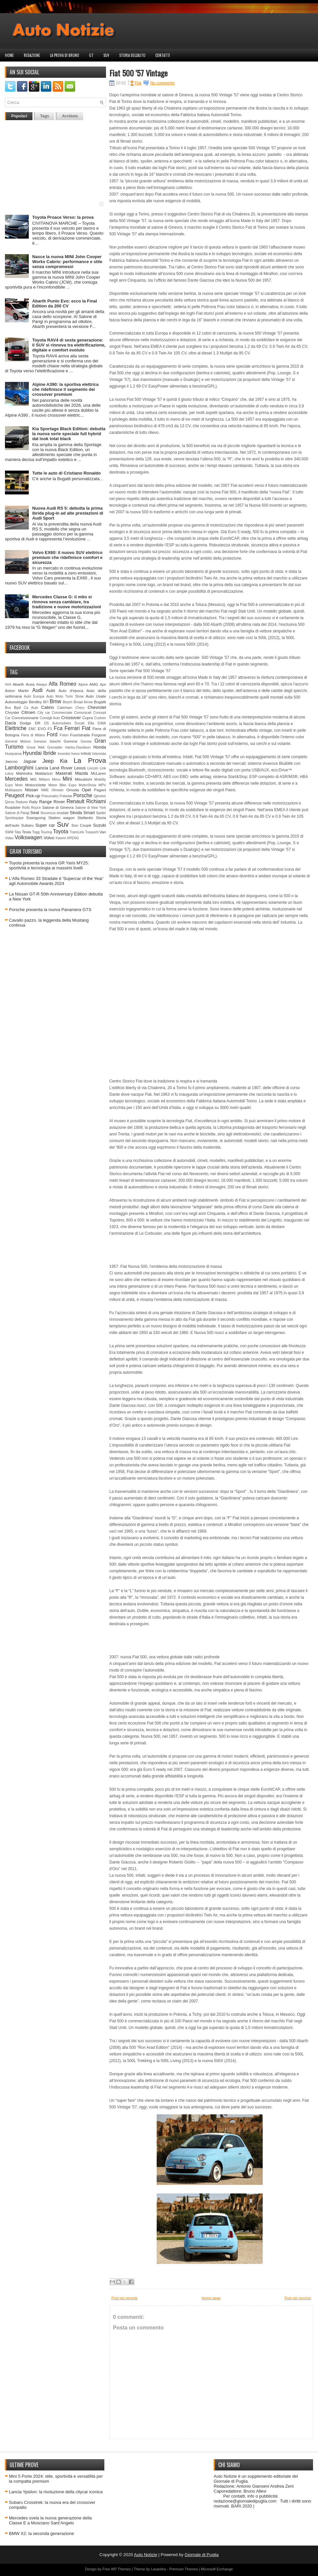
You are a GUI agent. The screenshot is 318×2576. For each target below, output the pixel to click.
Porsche (82, 795)
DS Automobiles (57, 723)
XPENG (73, 838)
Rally (33, 802)
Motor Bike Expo (62, 785)
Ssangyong (35, 817)
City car (43, 712)
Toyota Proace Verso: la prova (62, 217)
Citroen (28, 712)
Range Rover (52, 801)
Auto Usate (96, 696)
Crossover (71, 717)
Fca (58, 728)
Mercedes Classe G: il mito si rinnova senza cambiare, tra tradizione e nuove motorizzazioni (66, 601)
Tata (18, 832)
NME (45, 790)
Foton (64, 735)
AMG (93, 684)
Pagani (100, 790)
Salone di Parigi (17, 813)
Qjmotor (100, 796)
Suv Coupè (81, 825)
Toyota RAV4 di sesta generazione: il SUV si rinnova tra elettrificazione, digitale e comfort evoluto (68, 345)
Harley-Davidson (78, 747)
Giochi (54, 741)
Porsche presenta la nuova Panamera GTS (50, 909)
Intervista (99, 754)
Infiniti (86, 753)
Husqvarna (13, 754)
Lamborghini (19, 767)
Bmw (55, 701)
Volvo (49, 837)
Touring (46, 832)
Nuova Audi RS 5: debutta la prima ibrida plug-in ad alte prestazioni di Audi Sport (67, 513)
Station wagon (61, 817)
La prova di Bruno (64, 55)
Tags (44, 116)
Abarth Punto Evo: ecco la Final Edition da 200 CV (64, 303)
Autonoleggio (16, 702)
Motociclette (35, 785)
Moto (19, 785)
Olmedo (57, 790)
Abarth (18, 684)
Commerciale (62, 712)
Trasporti (91, 832)
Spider (101, 813)
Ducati (79, 723)
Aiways (41, 684)
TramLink (77, 832)
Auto (50, 690)
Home (9, 55)
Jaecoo (11, 761)
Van (102, 832)
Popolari (19, 116)
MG (33, 779)
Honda (99, 747)
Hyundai (32, 753)
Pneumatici (49, 796)
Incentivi (64, 754)
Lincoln (92, 768)
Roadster (13, 807)
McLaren (98, 773)
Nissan (31, 789)
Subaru (27, 825)
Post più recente (124, 2298)
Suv (106, 55)
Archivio (70, 116)
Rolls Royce (31, 807)
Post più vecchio (298, 2298)
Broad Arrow (83, 702)
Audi (37, 690)
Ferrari (72, 728)
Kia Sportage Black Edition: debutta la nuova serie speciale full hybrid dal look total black (68, 433)
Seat (34, 812)
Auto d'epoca (71, 690)
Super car (45, 825)
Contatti (162, 55)
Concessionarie (25, 717)
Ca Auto (31, 708)
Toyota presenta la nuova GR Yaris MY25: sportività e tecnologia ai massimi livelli (49, 865)
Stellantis (85, 817)
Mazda (81, 773)
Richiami (96, 801)
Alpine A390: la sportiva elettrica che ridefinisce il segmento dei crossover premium (65, 389)
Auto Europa (34, 696)
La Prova (90, 760)
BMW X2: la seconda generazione (41, 2533)
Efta (91, 723)
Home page (211, 2298)
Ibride (49, 753)
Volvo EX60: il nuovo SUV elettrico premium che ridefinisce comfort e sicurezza (67, 557)
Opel (86, 789)
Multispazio (13, 790)
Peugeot (14, 795)
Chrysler (12, 712)
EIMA (102, 723)
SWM (9, 832)
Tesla (26, 832)
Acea (30, 684)
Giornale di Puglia (202, 2554)
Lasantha (158, 2569)
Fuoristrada (80, 735)
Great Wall (35, 747)
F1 (50, 728)
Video (9, 838)
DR (37, 723)
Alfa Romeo (62, 684)
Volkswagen (28, 837)
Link (103, 768)
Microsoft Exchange (217, 2569)
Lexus (80, 767)
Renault (75, 801)
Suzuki (99, 825)
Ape (103, 684)
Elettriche (15, 728)
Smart (89, 812)
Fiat (86, 728)
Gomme (71, 741)
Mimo (56, 779)
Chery (79, 708)
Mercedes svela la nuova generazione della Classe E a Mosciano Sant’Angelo (50, 2520)
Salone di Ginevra (58, 807)
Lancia (41, 767)
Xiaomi (60, 838)
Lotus (9, 773)
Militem (44, 779)
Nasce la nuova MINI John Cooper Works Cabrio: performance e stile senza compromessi (67, 261)
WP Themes (121, 2569)
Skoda (76, 812)
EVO (42, 728)
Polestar (66, 796)
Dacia (10, 722)
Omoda (72, 790)
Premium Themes (183, 2569)
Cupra (87, 717)
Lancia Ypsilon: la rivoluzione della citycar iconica (56, 2491)
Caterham (65, 708)
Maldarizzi (44, 773)
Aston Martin (17, 690)
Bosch (68, 702)
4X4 (8, 684)
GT (91, 55)
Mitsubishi (83, 779)
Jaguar (29, 761)
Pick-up (33, 795)
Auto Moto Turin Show (65, 696)
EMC (32, 729)
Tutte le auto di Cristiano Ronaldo (66, 473)
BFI (45, 702)
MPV (102, 785)
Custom (100, 718)
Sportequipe (14, 818)
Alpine (83, 684)
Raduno (21, 802)
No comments (162, 83)
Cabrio (47, 707)
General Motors (18, 741)
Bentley (35, 702)
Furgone (98, 735)
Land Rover (61, 767)
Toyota (60, 831)
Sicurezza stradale (54, 813)
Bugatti (100, 702)
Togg (36, 832)
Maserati (64, 773)
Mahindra (24, 773)
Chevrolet (96, 707)
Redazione (32, 55)
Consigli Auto (50, 718)
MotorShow (87, 785)
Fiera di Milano (33, 735)
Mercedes (16, 779)
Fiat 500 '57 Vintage (138, 73)
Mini (67, 779)
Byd (17, 707)
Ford (52, 734)
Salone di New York (90, 807)
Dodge (25, 723)
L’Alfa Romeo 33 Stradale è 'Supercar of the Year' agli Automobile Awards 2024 (56, 881)
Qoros (9, 802)
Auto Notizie (145, 2554)
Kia (64, 761)
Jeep (48, 761)
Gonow (85, 741)
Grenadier (54, 747)
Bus (8, 708)
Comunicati (82, 712)
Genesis (40, 741)
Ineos (75, 754)
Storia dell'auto (132, 55)
